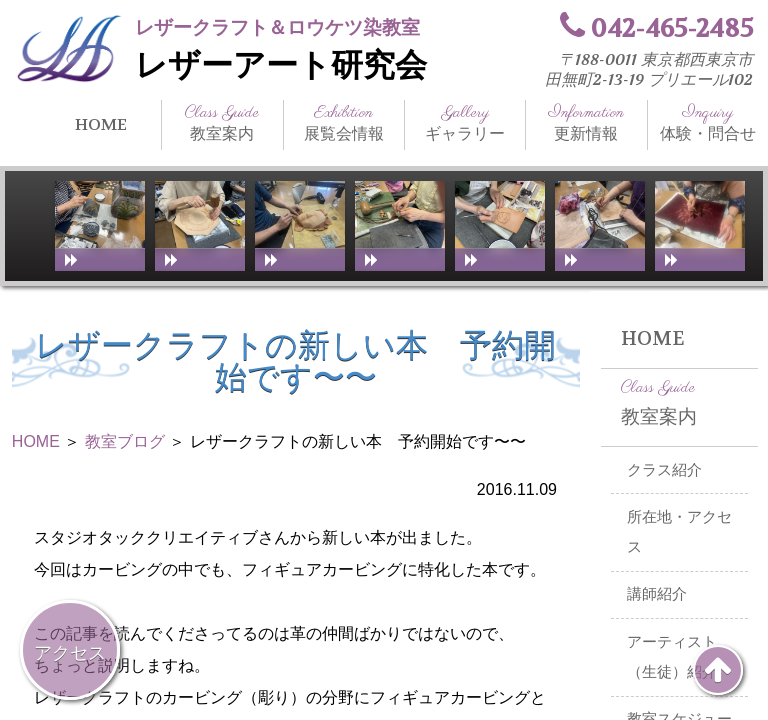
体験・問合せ (708, 123)
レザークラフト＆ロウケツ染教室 (277, 27)
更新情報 (586, 123)
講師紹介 (657, 594)
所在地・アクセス (679, 532)
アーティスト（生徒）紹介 (672, 657)
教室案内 (222, 123)
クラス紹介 (664, 470)
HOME (101, 124)
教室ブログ (125, 441)
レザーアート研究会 (281, 65)
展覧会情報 (344, 123)
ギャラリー (465, 123)
